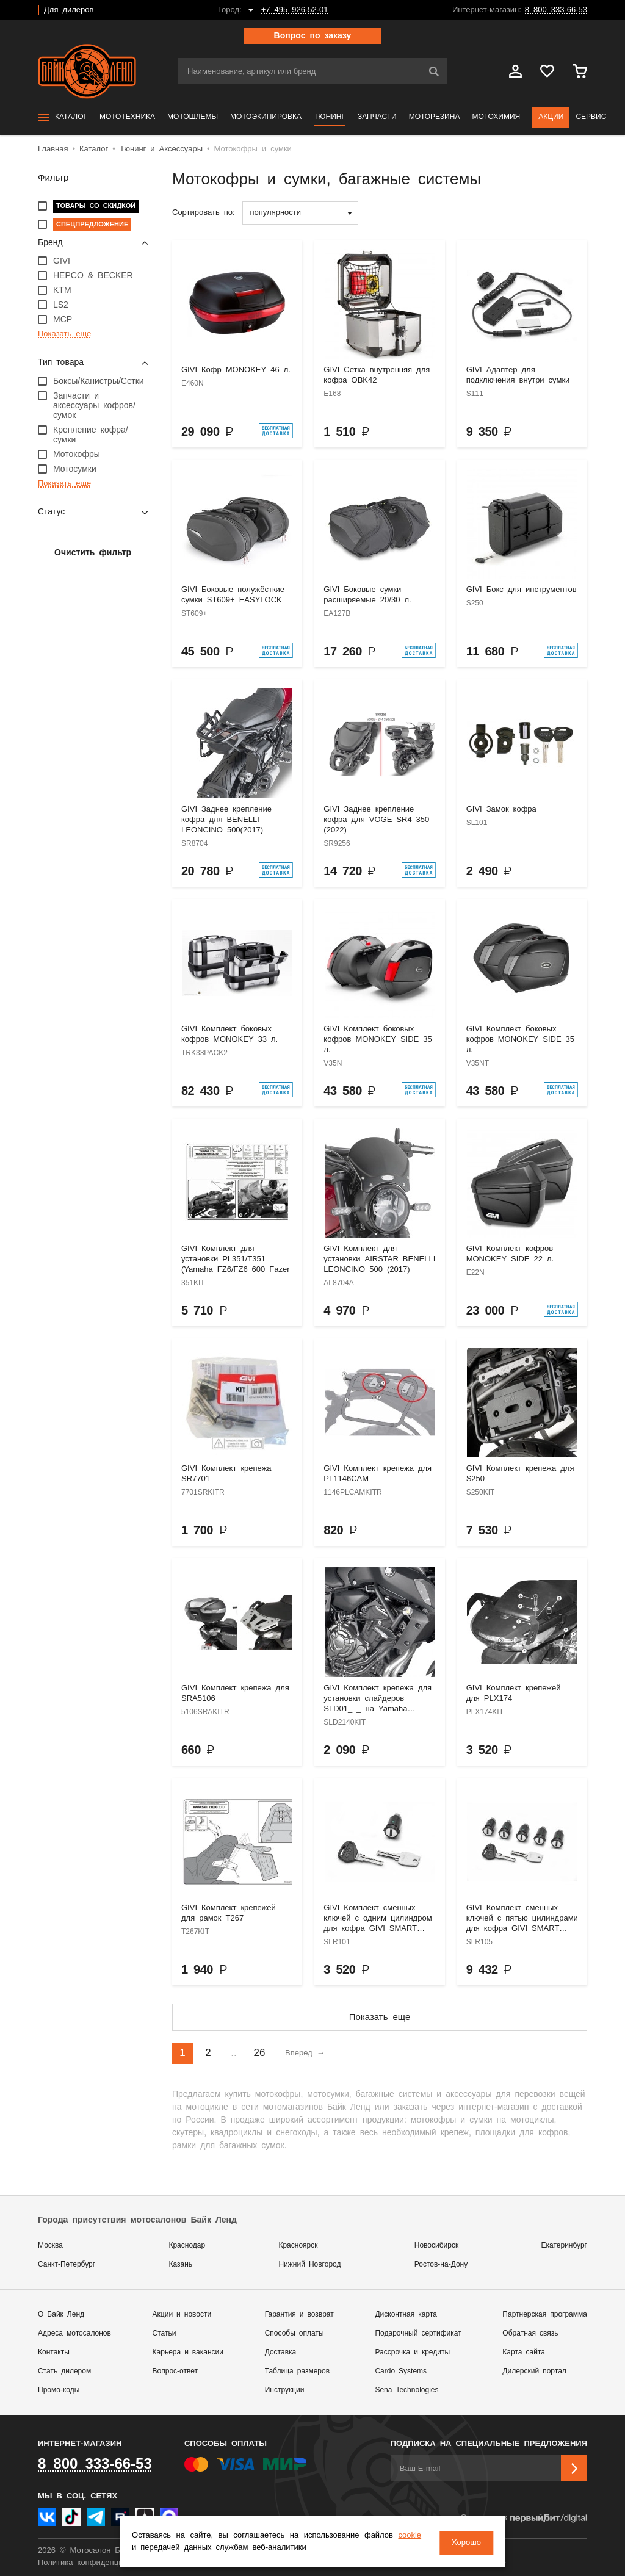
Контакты (54, 2352)
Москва (50, 2245)
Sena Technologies (406, 2390)
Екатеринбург (564, 2245)
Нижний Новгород (309, 2264)
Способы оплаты (294, 2333)
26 (260, 2053)
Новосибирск (436, 2245)
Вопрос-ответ (175, 2371)
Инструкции (285, 2390)
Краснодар (186, 2245)
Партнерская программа (544, 2314)
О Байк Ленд (61, 2314)
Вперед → (305, 2053)
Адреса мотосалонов (74, 2333)
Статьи (164, 2333)
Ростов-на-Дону (441, 2264)
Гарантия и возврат (299, 2314)
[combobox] (300, 213)
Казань (180, 2264)
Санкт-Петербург (66, 2264)
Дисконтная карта (405, 2314)
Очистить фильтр (92, 553)
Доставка (281, 2352)
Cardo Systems (401, 2371)
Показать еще (380, 2017)
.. (233, 2053)
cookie (149, 2548)
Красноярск (297, 2245)
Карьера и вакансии (188, 2352)
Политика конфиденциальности (97, 2563)
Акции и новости (182, 2314)
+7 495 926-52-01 (294, 10)
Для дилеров (68, 10)
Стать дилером (64, 2371)
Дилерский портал (534, 2371)
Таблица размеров (297, 2371)
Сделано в (523, 2518)
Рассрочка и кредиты (412, 2352)
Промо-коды (58, 2390)
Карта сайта (523, 2352)
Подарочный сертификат (418, 2333)
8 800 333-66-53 (556, 10)
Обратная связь (530, 2333)
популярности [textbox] (276, 212)
